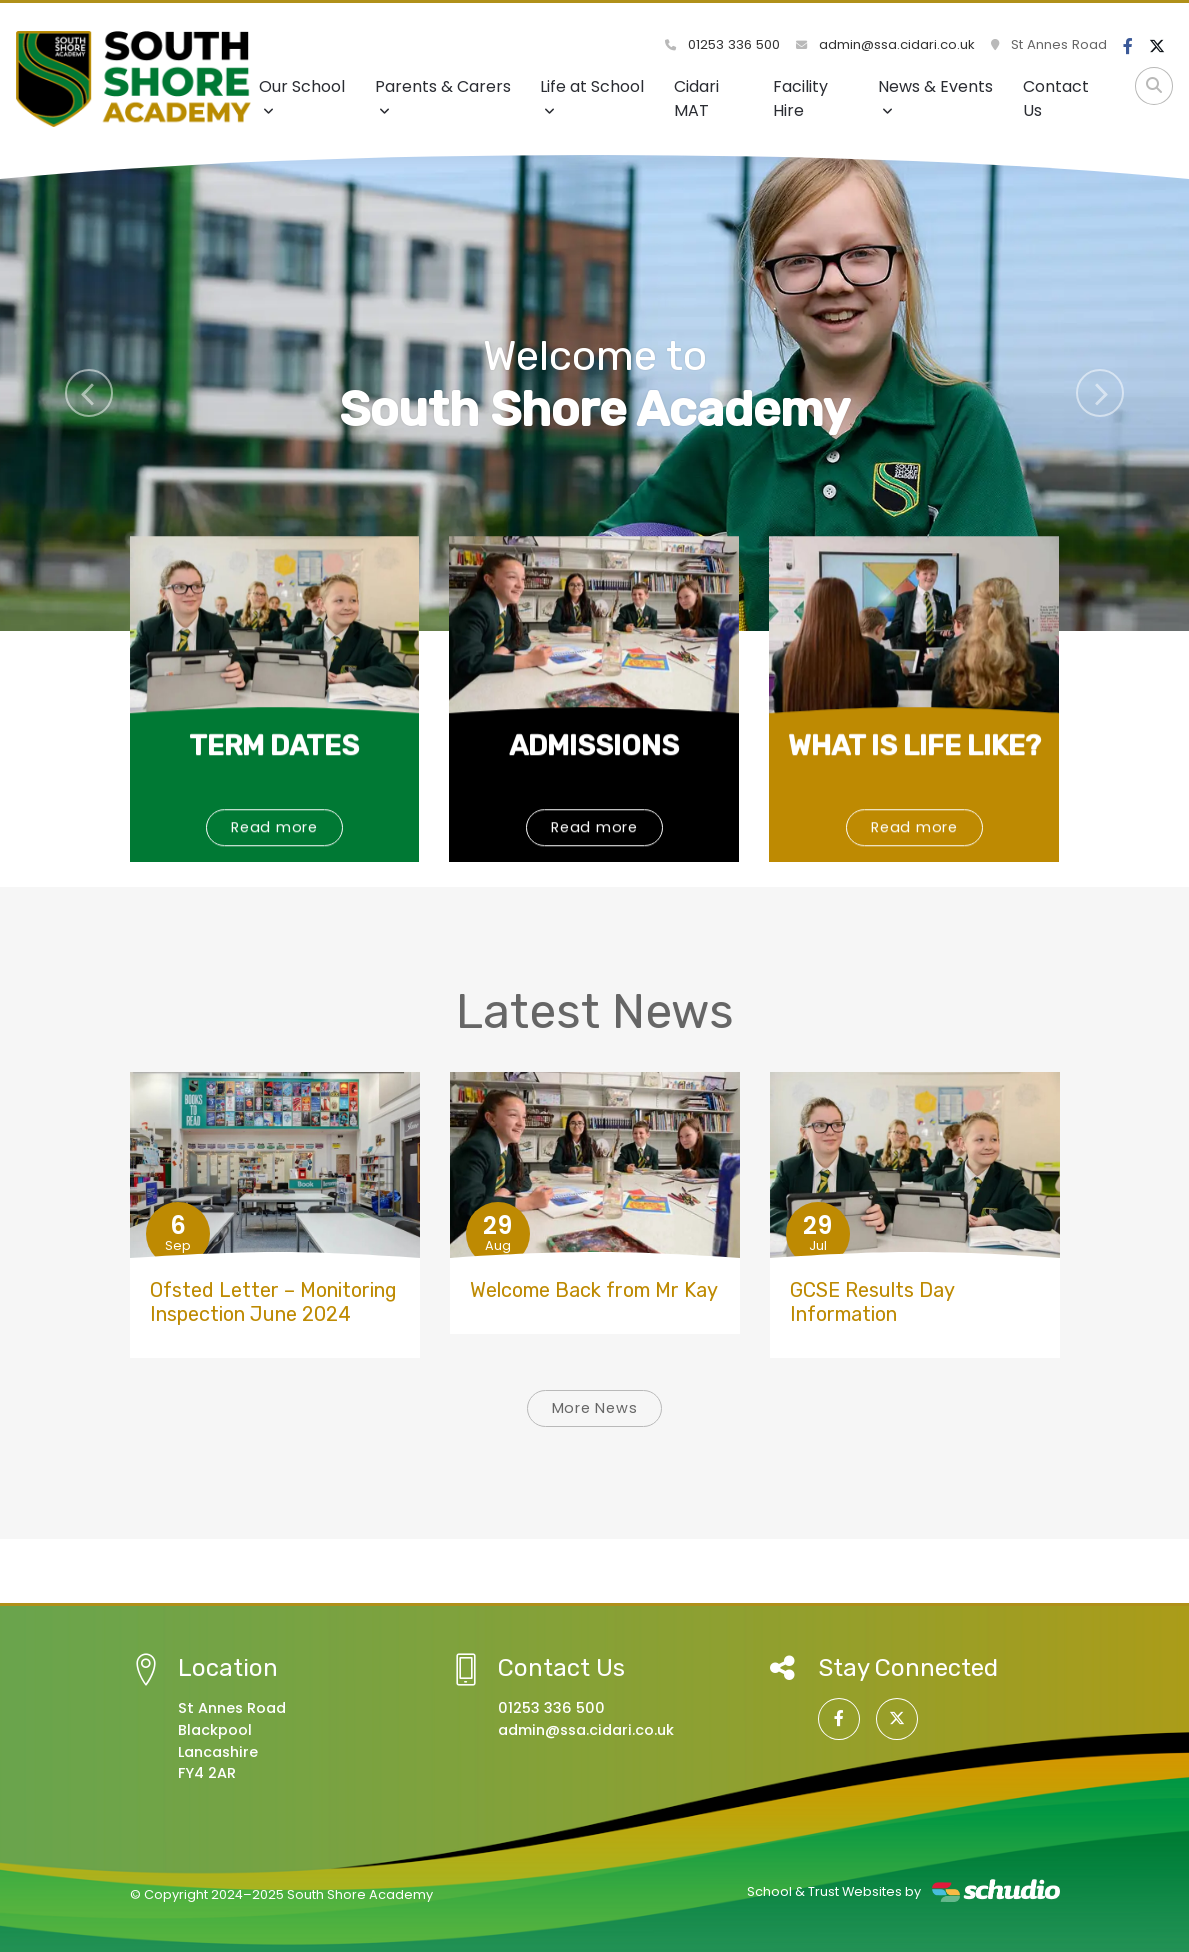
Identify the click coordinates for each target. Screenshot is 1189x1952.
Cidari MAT (696, 98)
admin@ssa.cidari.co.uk (885, 44)
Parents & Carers (443, 96)
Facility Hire (800, 98)
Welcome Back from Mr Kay (594, 1290)
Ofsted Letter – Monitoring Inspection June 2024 (273, 1302)
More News (595, 1408)
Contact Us (1056, 98)
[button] (89, 393)
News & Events (935, 96)
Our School (302, 96)
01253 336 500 (722, 44)
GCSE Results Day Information (872, 1302)
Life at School (592, 96)
